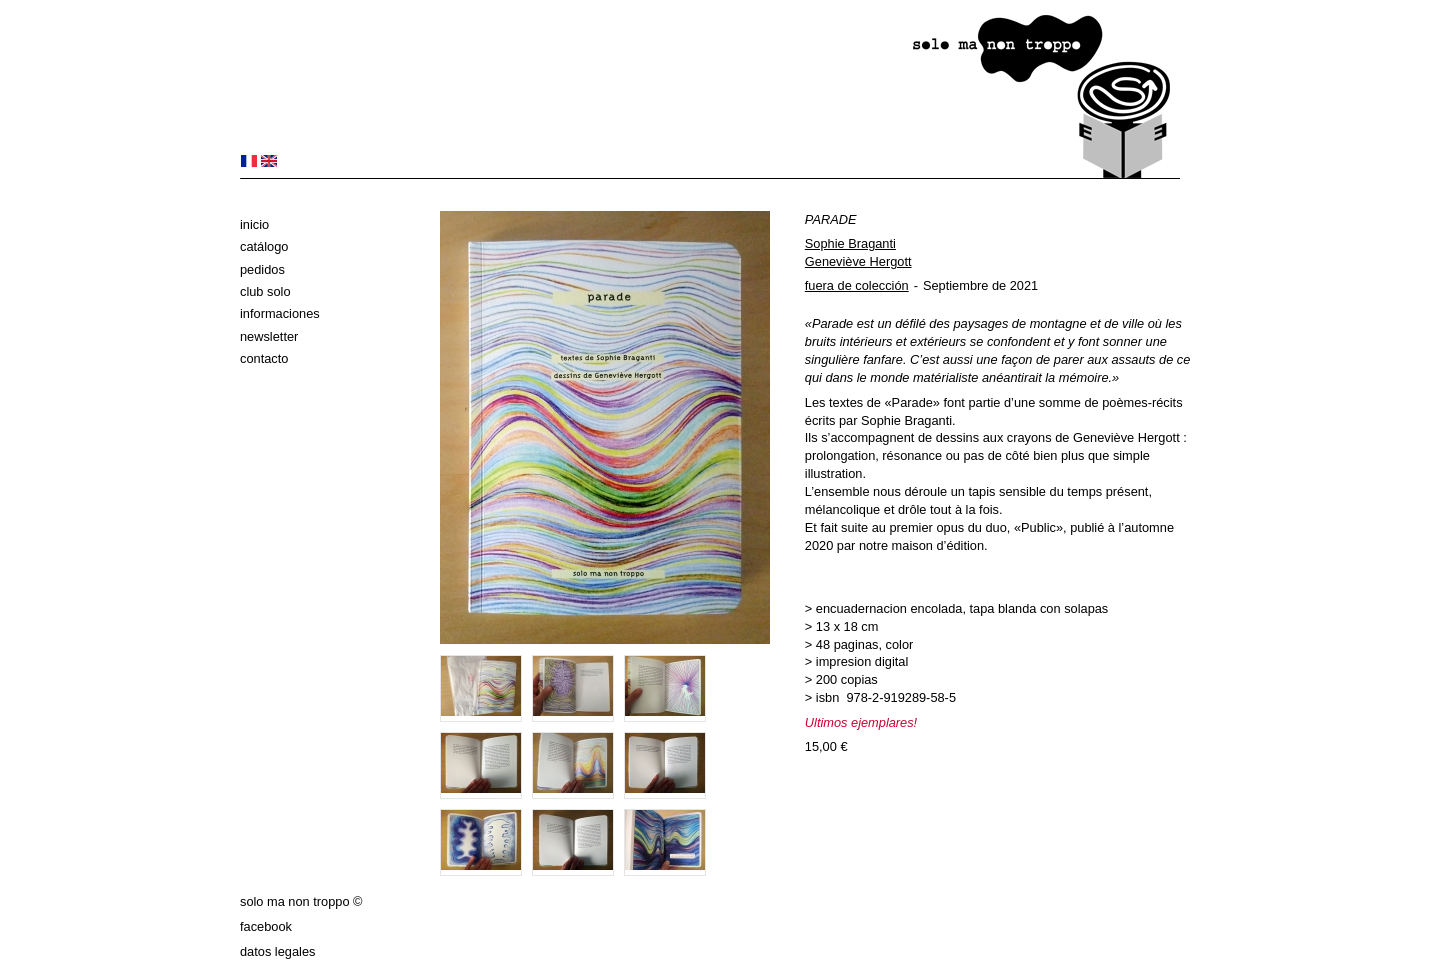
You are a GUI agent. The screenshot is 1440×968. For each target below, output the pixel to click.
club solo (265, 291)
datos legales (277, 951)
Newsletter (269, 336)
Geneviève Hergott (858, 261)
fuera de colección (857, 285)
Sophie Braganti (850, 243)
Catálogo (264, 246)
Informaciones (280, 313)
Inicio (254, 224)
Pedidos (262, 269)
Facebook (266, 926)
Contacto (264, 358)
